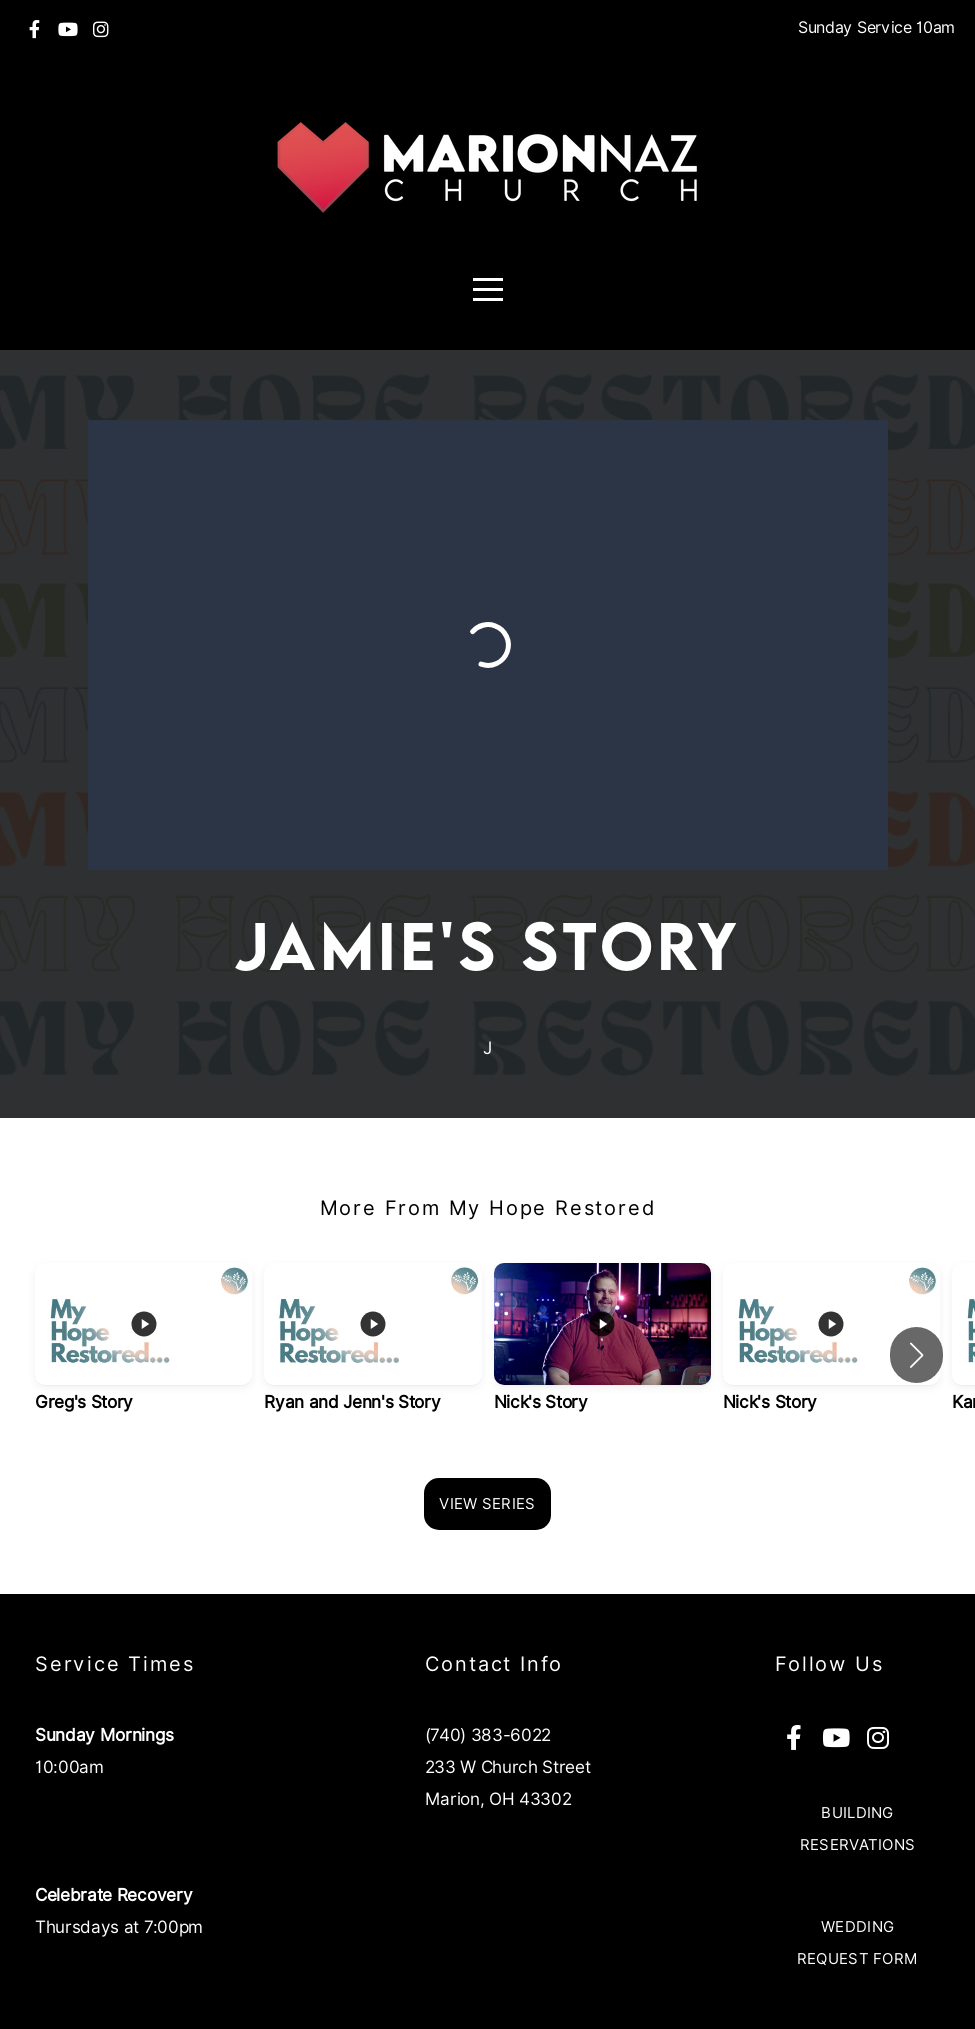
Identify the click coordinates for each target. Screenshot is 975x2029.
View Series (487, 1504)
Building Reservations (858, 1829)
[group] (143, 1355)
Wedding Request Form (858, 1943)
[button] (916, 1355)
